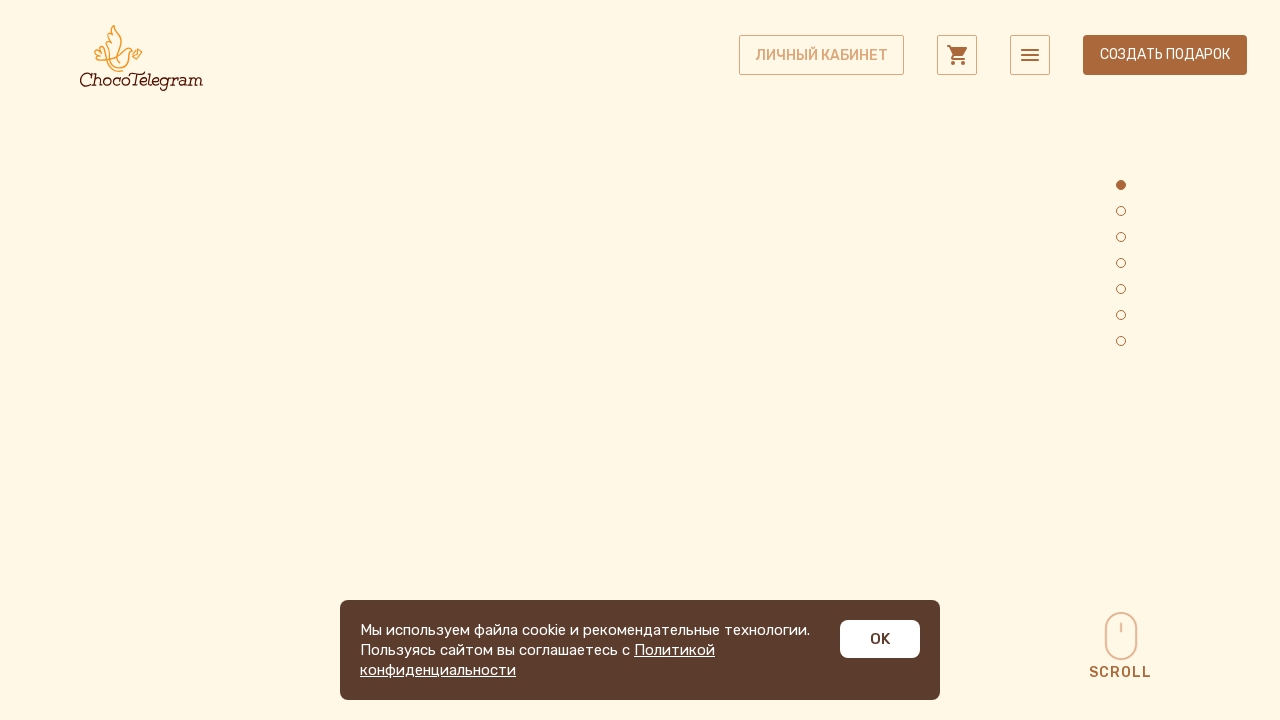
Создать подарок (1165, 54)
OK (880, 639)
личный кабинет (821, 55)
